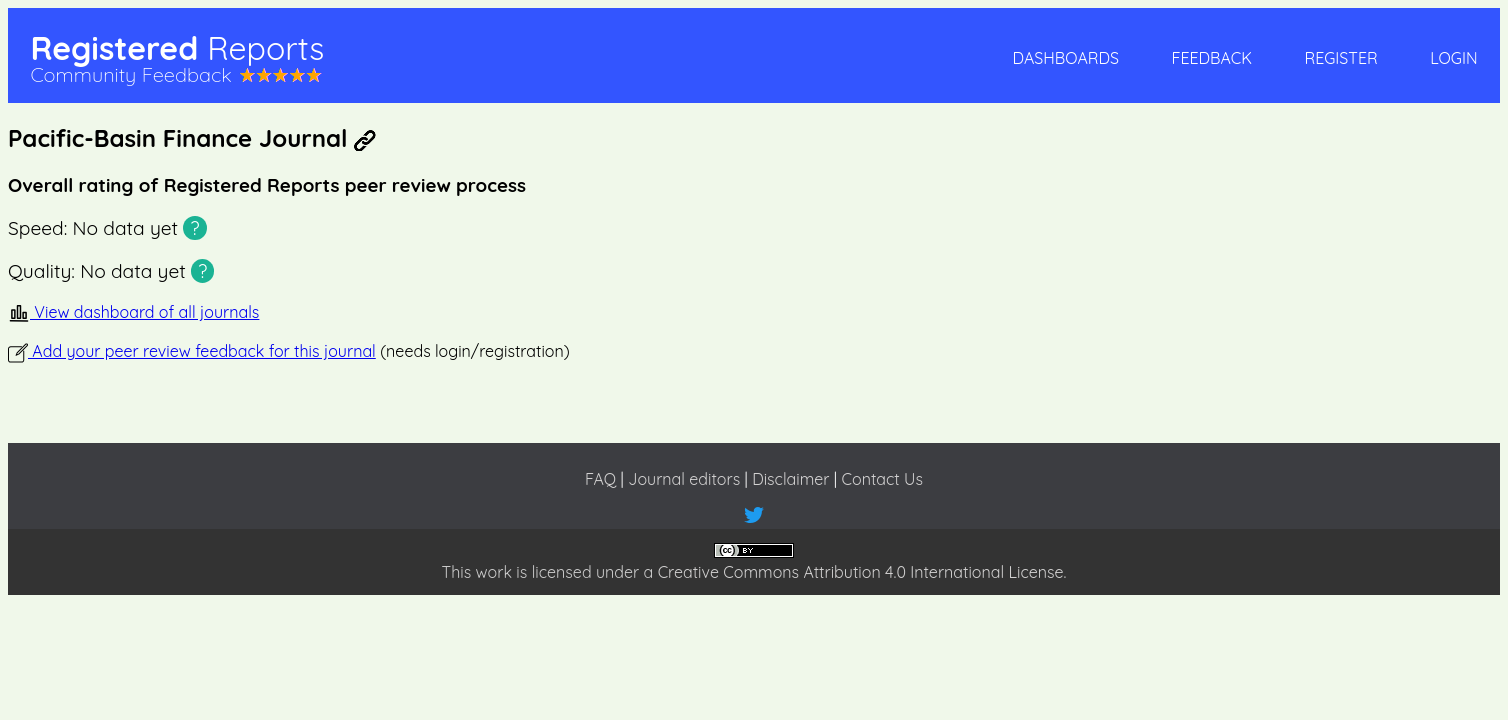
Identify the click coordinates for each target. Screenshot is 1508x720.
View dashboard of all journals (133, 312)
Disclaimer (790, 479)
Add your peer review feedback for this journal (192, 351)
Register (1340, 58)
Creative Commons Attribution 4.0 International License (861, 572)
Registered (177, 48)
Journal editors (684, 479)
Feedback (1211, 58)
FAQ (600, 479)
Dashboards (1066, 58)
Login (1453, 58)
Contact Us (882, 479)
